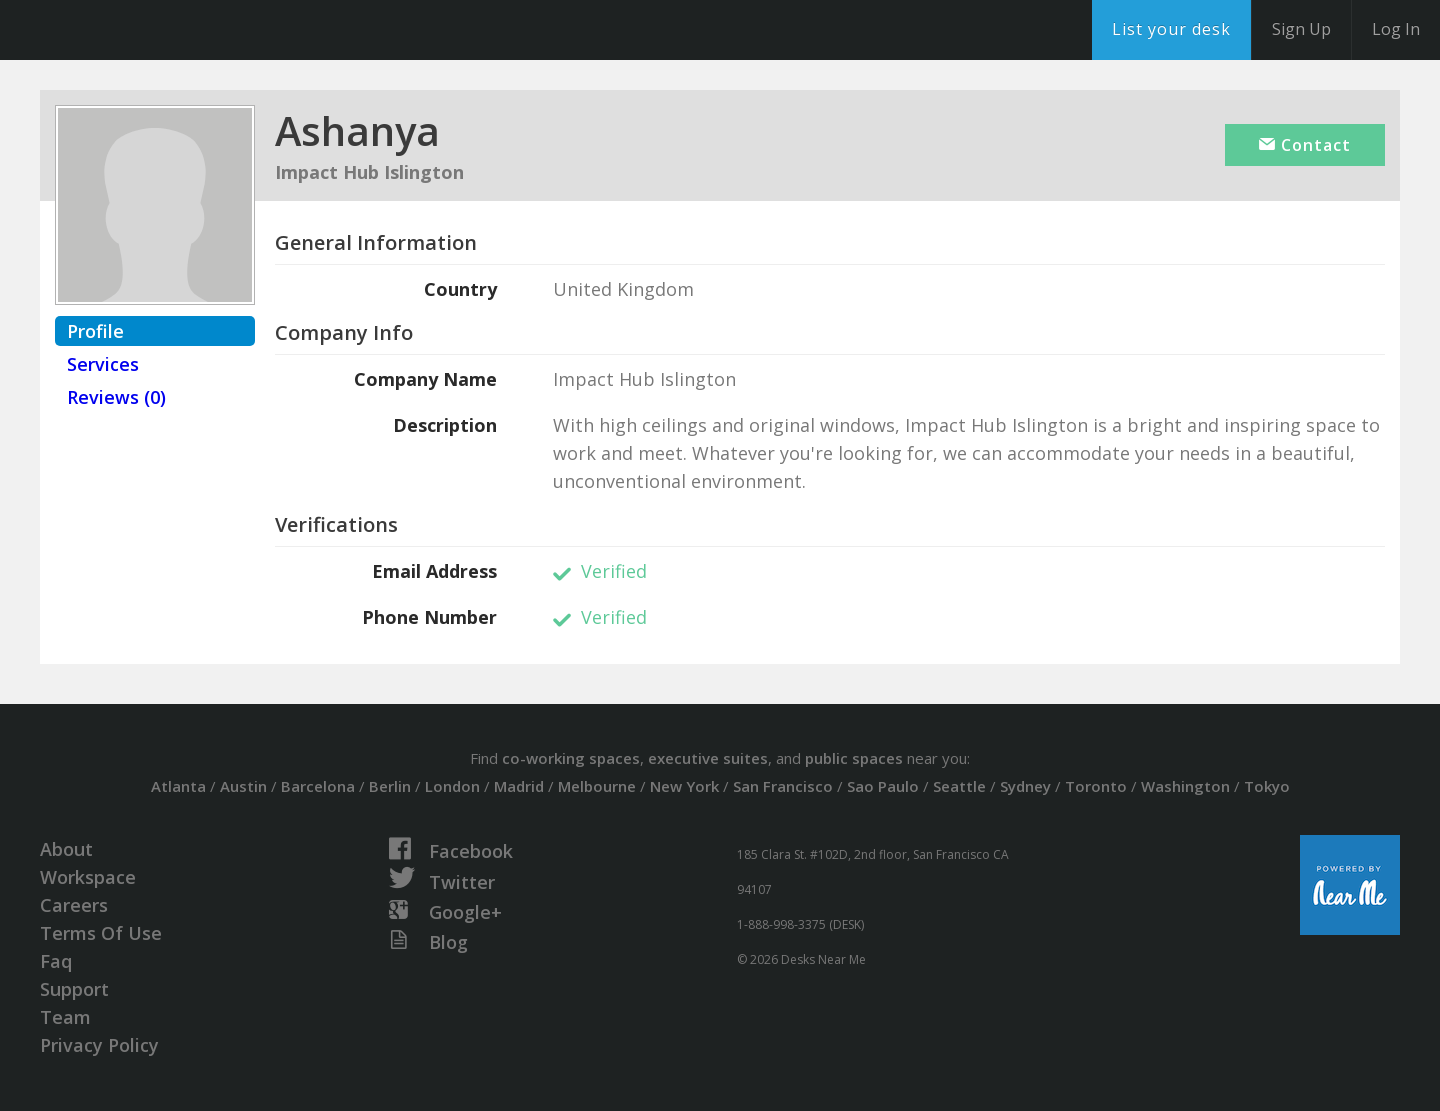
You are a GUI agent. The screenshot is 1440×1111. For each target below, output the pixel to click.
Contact (1305, 145)
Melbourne (597, 786)
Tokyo (1267, 786)
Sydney (1025, 786)
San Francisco (783, 786)
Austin (243, 786)
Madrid (519, 786)
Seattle (959, 786)
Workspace (88, 877)
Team (65, 1017)
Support (74, 989)
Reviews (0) (116, 397)
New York (684, 786)
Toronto (1096, 786)
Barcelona (318, 786)
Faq (56, 961)
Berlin (390, 786)
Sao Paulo (883, 786)
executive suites (708, 758)
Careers (74, 905)
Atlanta (178, 786)
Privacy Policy (99, 1045)
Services (103, 364)
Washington (1185, 786)
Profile (95, 331)
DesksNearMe (139, 30)
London (452, 786)
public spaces (854, 758)
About (66, 849)
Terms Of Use (101, 933)
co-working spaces (571, 758)
